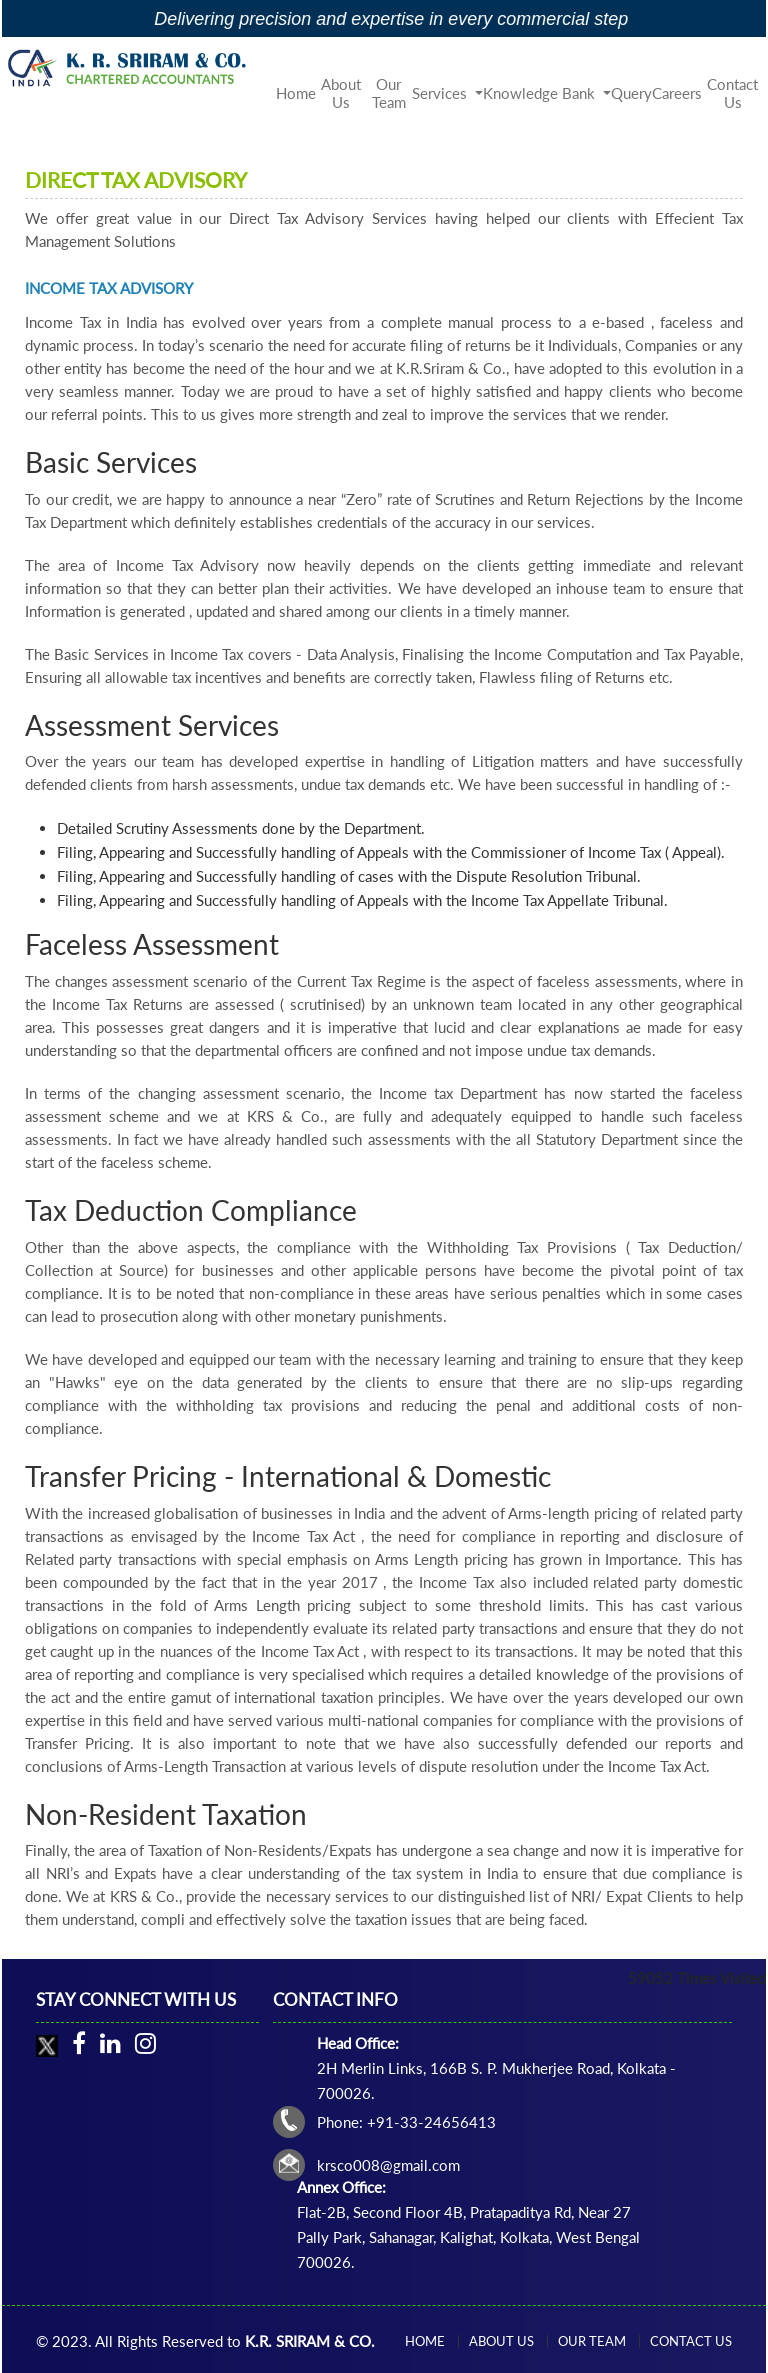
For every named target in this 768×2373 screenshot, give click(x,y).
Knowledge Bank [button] (541, 93)
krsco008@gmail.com (388, 2165)
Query (631, 93)
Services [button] (441, 93)
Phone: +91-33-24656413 (406, 2122)
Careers (677, 93)
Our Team (389, 93)
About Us (341, 93)
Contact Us (732, 93)
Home (296, 93)
